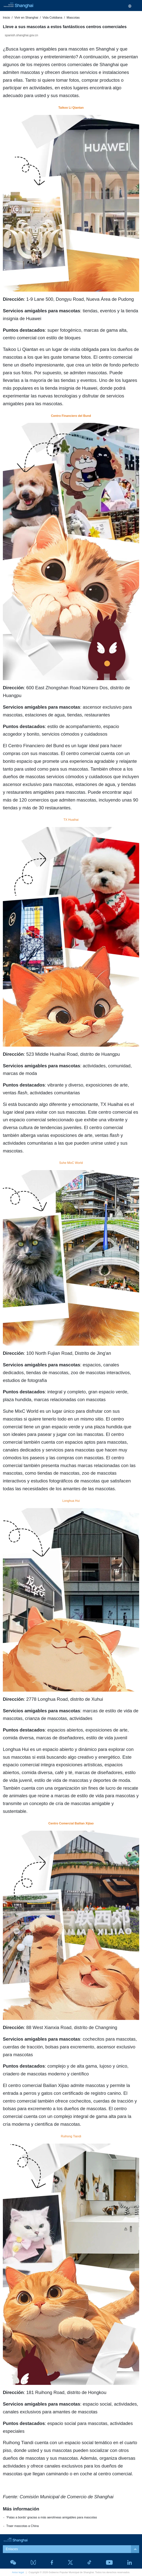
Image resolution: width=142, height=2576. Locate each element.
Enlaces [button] (72, 2549)
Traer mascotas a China (22, 2526)
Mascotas (73, 17)
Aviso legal (18, 2572)
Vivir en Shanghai (26, 17)
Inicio (6, 17)
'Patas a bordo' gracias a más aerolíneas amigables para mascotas (51, 2517)
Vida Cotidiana (52, 17)
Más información (21, 2508)
